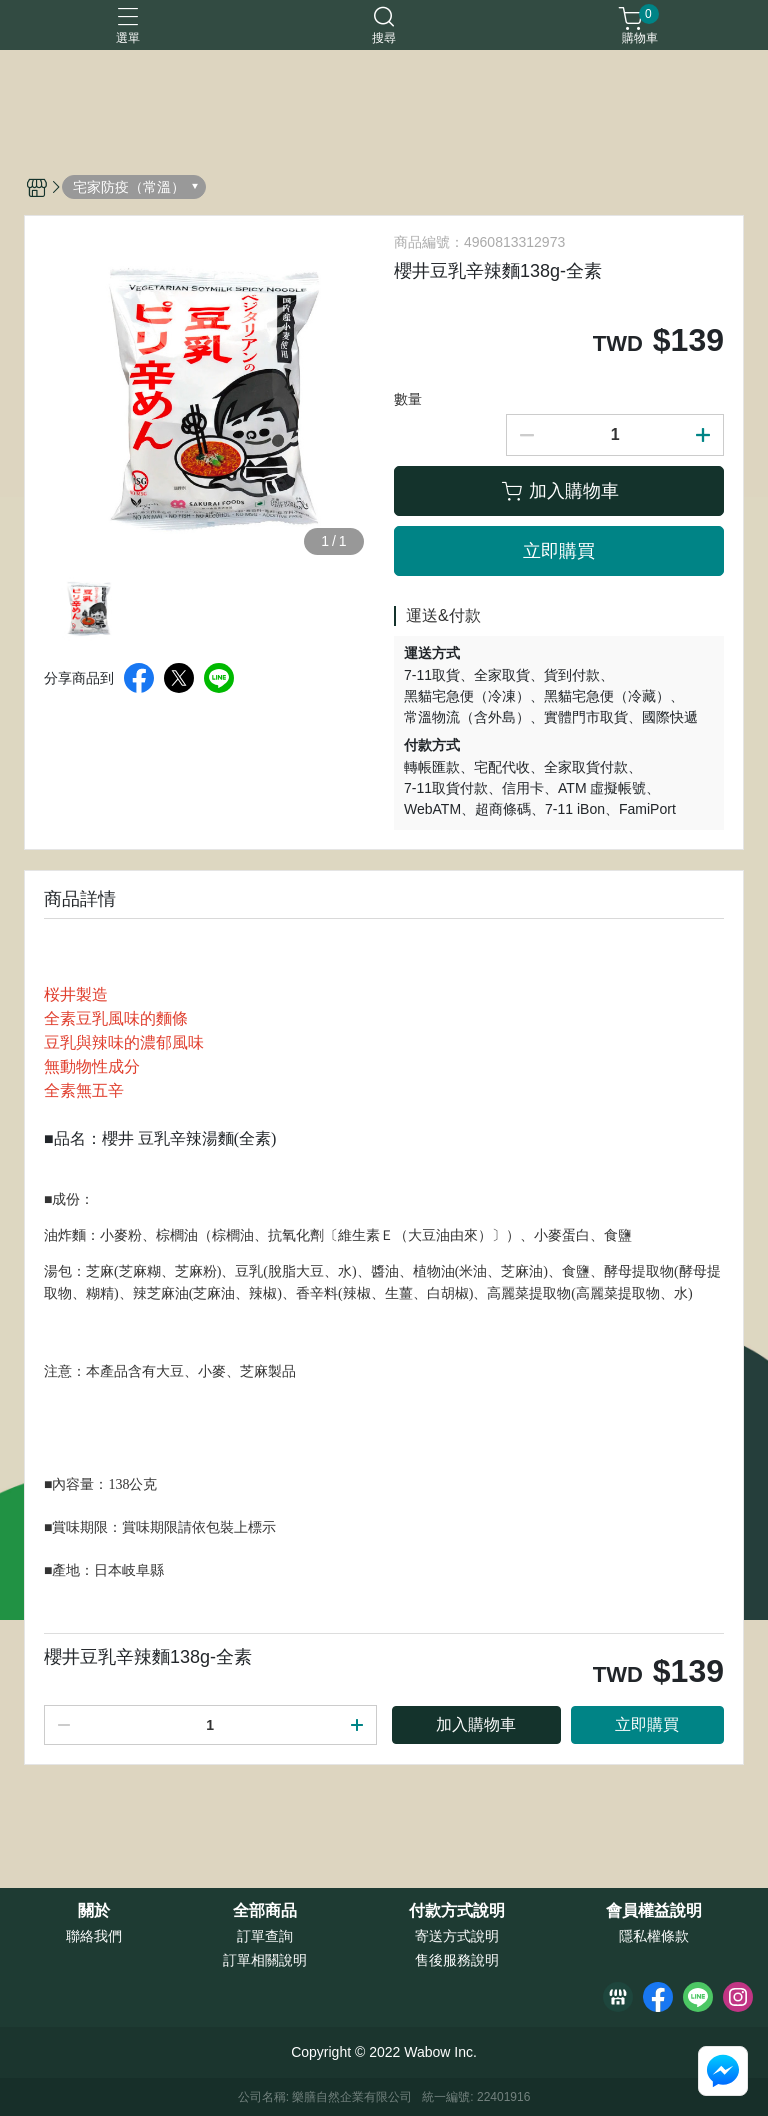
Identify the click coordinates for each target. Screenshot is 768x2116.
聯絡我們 (94, 1936)
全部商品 (265, 1911)
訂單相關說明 (265, 1960)
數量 (408, 399)
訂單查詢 (265, 1936)
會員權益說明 (654, 1911)
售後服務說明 (457, 1960)
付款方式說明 (457, 1911)
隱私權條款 (654, 1936)
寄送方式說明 (457, 1936)
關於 (94, 1911)
